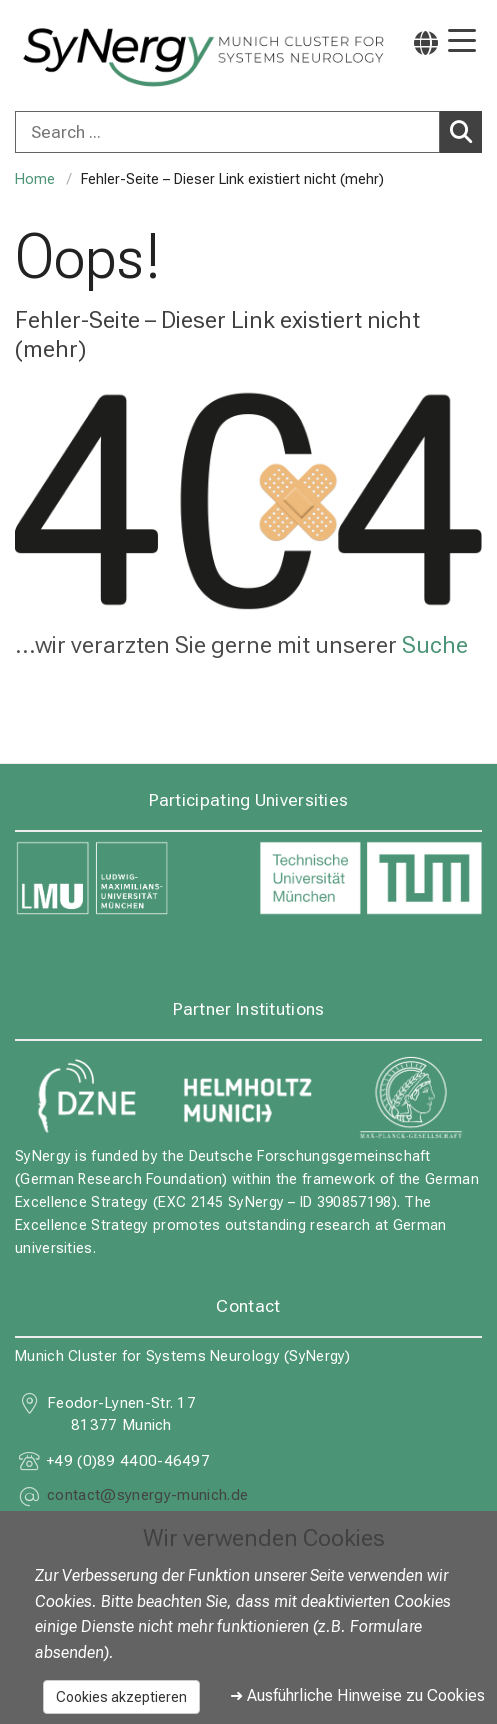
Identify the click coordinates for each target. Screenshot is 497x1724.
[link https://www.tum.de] (371, 878)
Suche (435, 645)
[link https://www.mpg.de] (411, 1096)
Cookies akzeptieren (121, 1697)
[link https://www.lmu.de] (127, 878)
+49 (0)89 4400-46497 (128, 1461)
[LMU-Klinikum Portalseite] (85, 57)
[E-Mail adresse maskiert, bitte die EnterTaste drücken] (147, 1497)
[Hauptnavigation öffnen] (462, 42)
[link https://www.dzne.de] (86, 1096)
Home (35, 179)
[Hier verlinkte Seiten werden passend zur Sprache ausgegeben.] (426, 42)
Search (466, 131)
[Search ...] (227, 132)
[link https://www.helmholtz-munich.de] (248, 1096)
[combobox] (248, 132)
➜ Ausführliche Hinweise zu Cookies (357, 1695)
